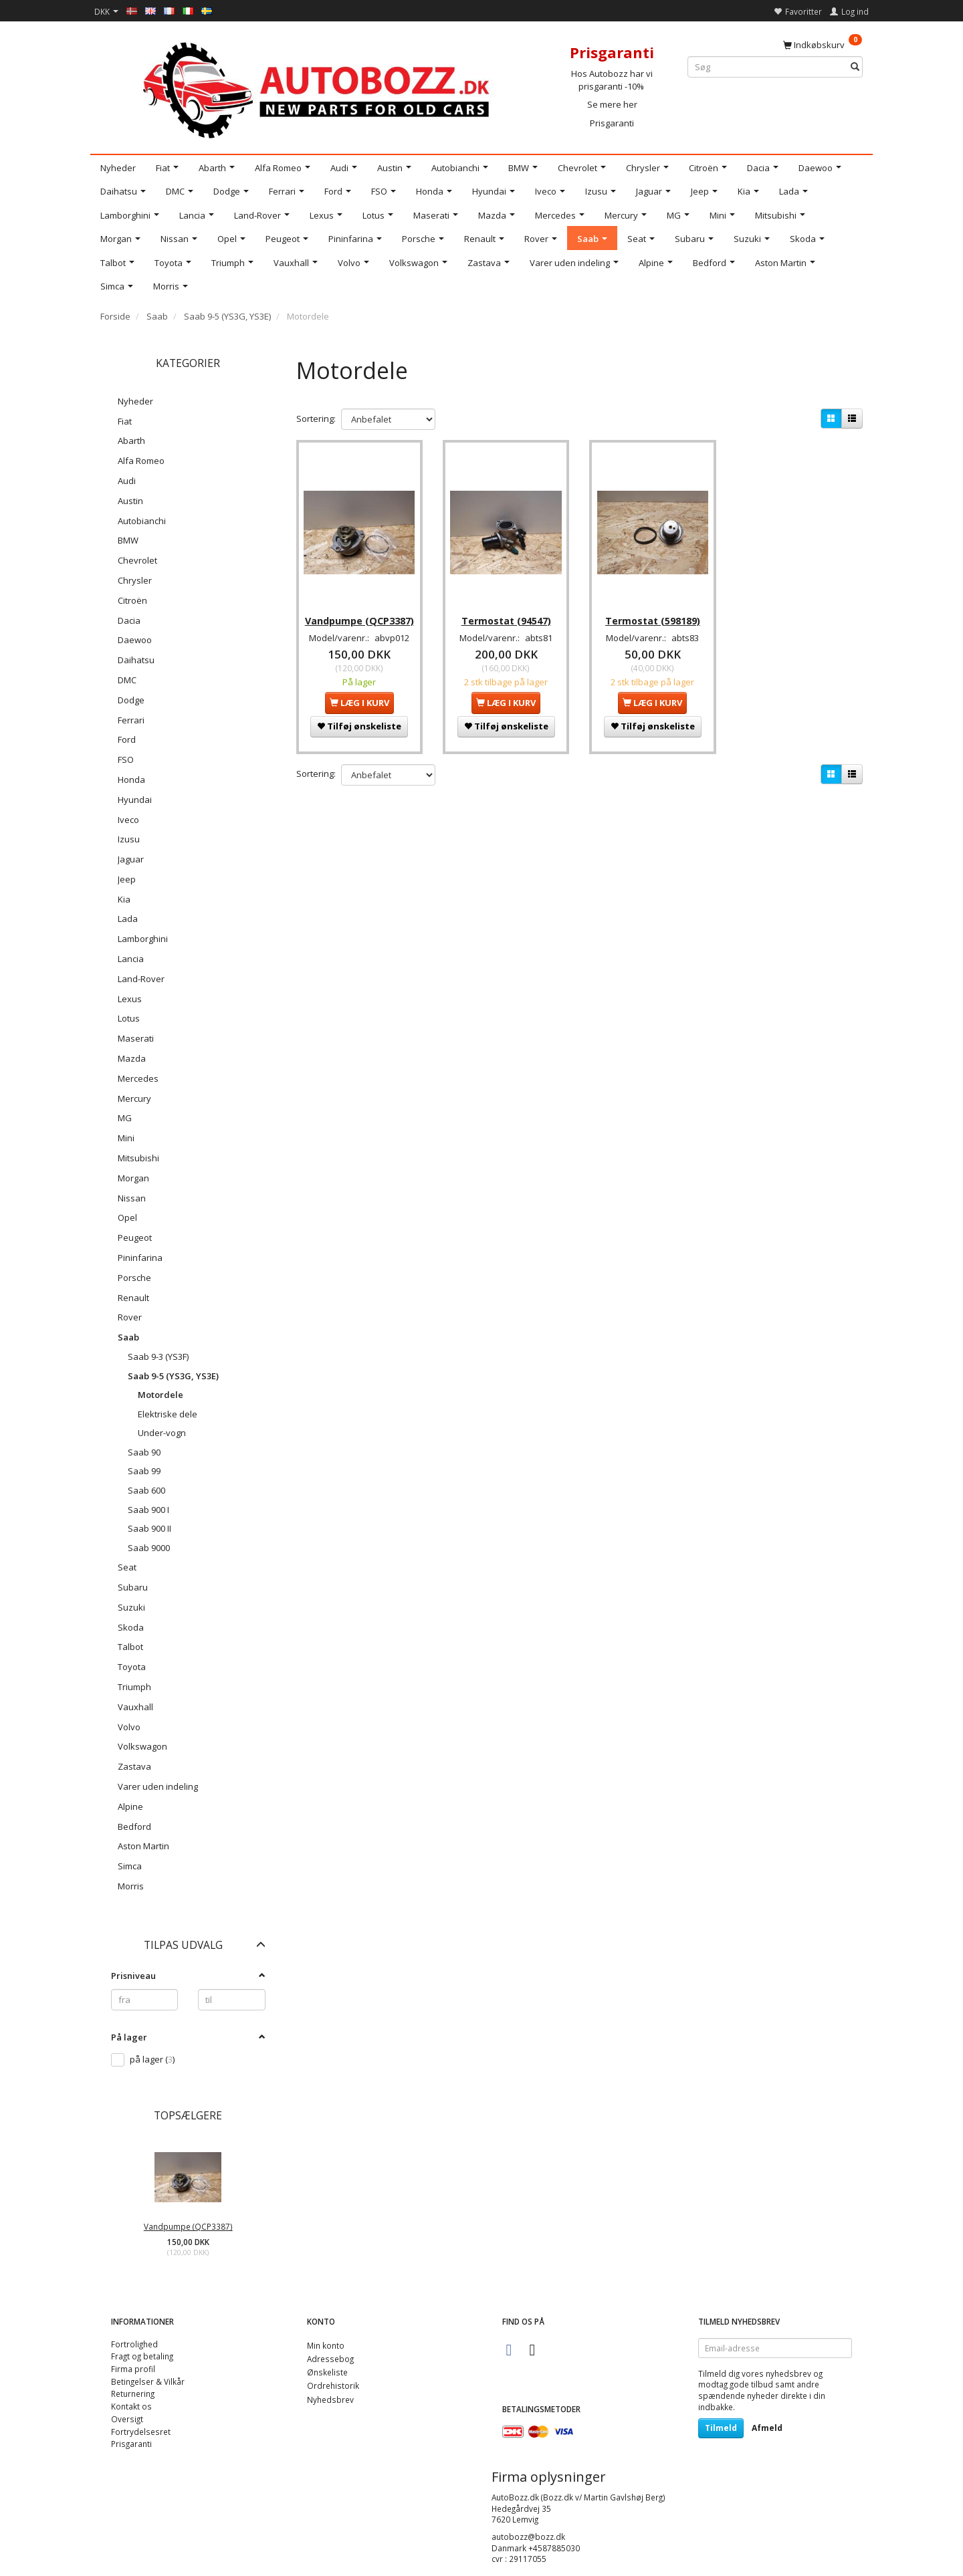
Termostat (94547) (506, 613)
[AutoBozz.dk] (318, 88)
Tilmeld (721, 2428)
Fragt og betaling (142, 2356)
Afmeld (767, 2428)
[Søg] (855, 67)
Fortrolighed (134, 2344)
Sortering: (316, 419)
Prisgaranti (612, 123)
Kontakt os (131, 2406)
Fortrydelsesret (141, 2431)
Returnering (132, 2393)
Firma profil (133, 2368)
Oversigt (127, 2419)
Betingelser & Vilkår (148, 2381)
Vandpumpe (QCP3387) (188, 2226)
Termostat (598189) (652, 613)
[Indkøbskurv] (822, 44)
